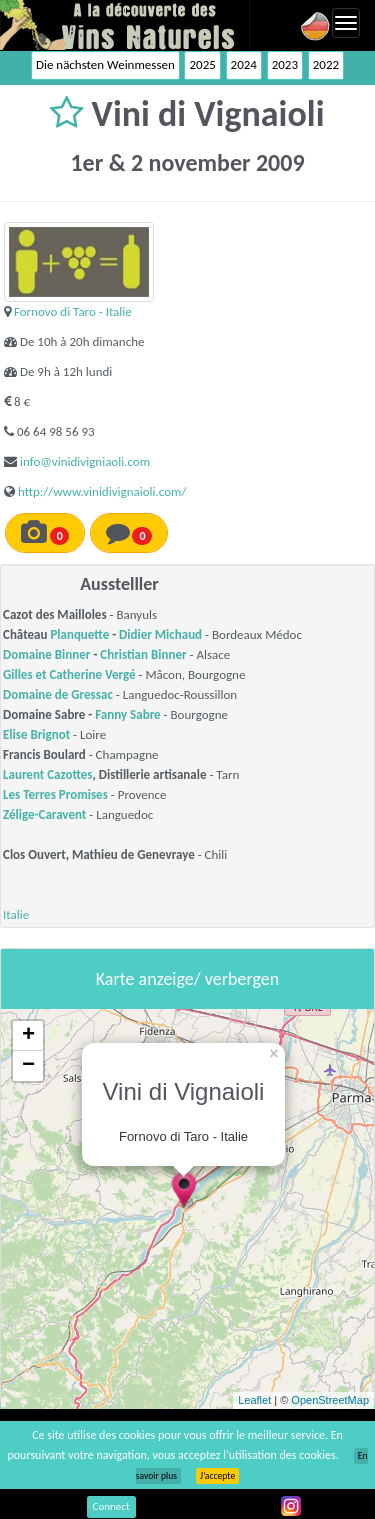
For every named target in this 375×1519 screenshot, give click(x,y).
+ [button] (28, 1036)
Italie (16, 914)
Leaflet (254, 1400)
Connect (111, 1506)
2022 (326, 64)
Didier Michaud (160, 634)
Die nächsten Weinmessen (105, 64)
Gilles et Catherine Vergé (69, 674)
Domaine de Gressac (58, 694)
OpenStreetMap (330, 1400)
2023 (285, 64)
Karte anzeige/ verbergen (187, 979)
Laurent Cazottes (48, 774)
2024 (244, 64)
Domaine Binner (46, 654)
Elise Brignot (36, 734)
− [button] (28, 1066)
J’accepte (217, 1476)
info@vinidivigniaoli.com (85, 461)
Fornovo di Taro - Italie (73, 311)
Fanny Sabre (127, 714)
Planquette (79, 634)
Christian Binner (143, 654)
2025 (202, 64)
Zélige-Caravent (44, 814)
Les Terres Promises (55, 794)
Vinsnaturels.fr (125, 25)
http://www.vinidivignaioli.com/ (102, 491)
